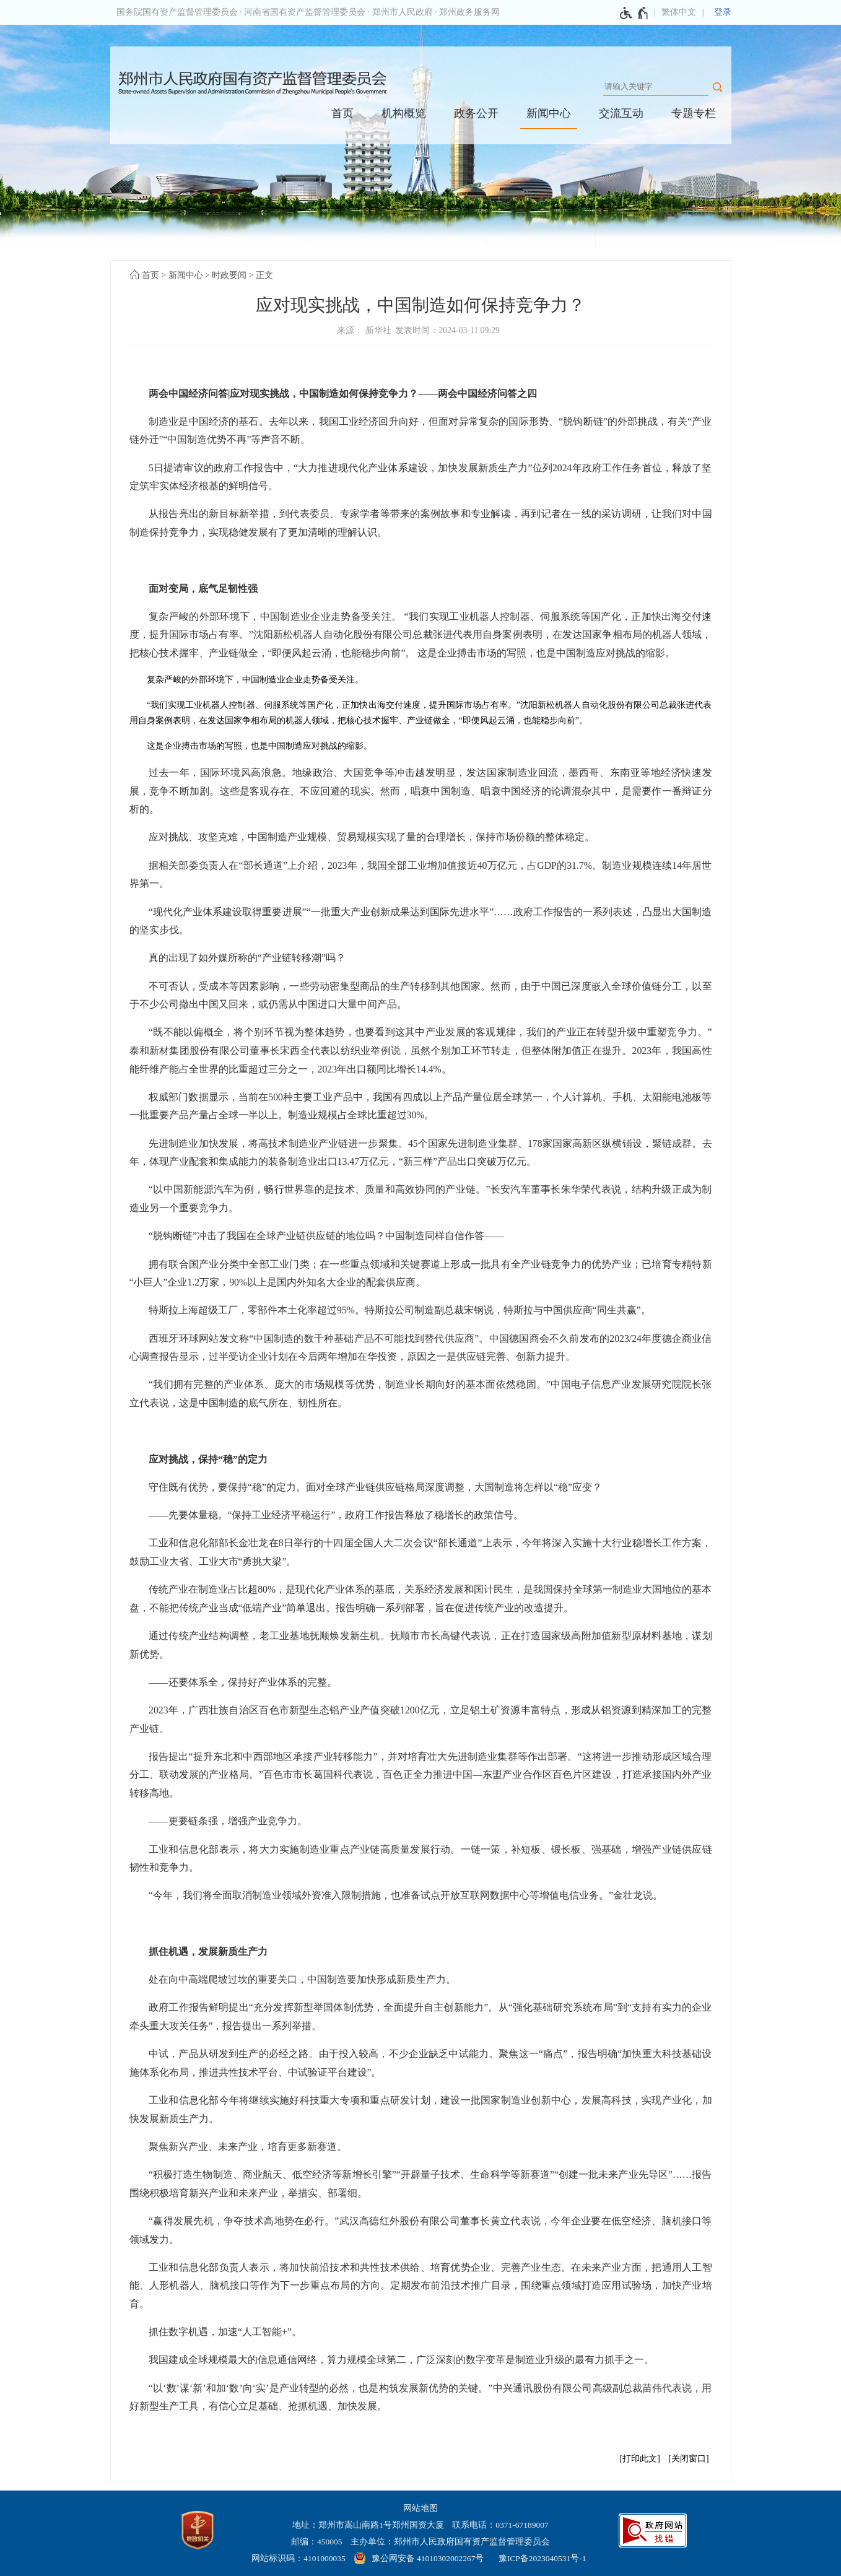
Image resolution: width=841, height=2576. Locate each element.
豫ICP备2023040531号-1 (542, 2558)
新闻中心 (548, 113)
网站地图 (420, 2508)
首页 (342, 113)
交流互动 (621, 113)
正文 (264, 275)
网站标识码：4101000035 (298, 2558)
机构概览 (403, 113)
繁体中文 (678, 12)
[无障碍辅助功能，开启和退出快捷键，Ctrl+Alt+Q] (634, 13)
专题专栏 (693, 113)
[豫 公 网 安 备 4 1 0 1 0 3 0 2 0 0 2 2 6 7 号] (420, 2558)
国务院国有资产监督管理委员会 (177, 12)
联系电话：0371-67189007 (500, 2525)
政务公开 (476, 113)
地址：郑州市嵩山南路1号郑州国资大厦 (368, 2525)
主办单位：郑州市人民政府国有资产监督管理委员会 (450, 2541)
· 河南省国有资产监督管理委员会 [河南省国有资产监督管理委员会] (302, 12)
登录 (722, 12)
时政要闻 (229, 275)
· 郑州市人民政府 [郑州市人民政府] (400, 12)
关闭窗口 (688, 2458)
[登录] (722, 12)
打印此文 (639, 2458)
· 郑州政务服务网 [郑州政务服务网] (467, 12)
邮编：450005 (316, 2541)
